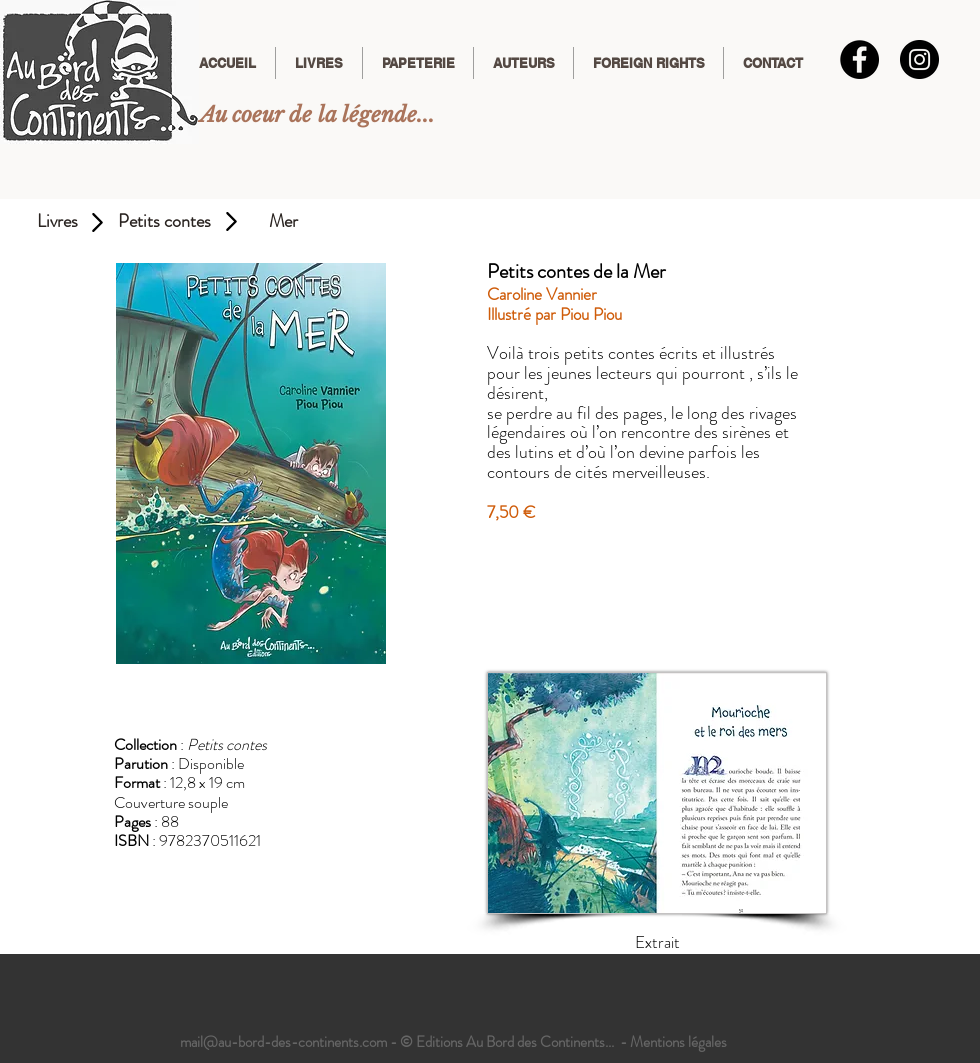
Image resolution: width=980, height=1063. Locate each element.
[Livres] (57, 222)
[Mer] (283, 222)
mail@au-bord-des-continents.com (283, 1042)
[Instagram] (919, 59)
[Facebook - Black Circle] (859, 59)
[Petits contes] (164, 222)
